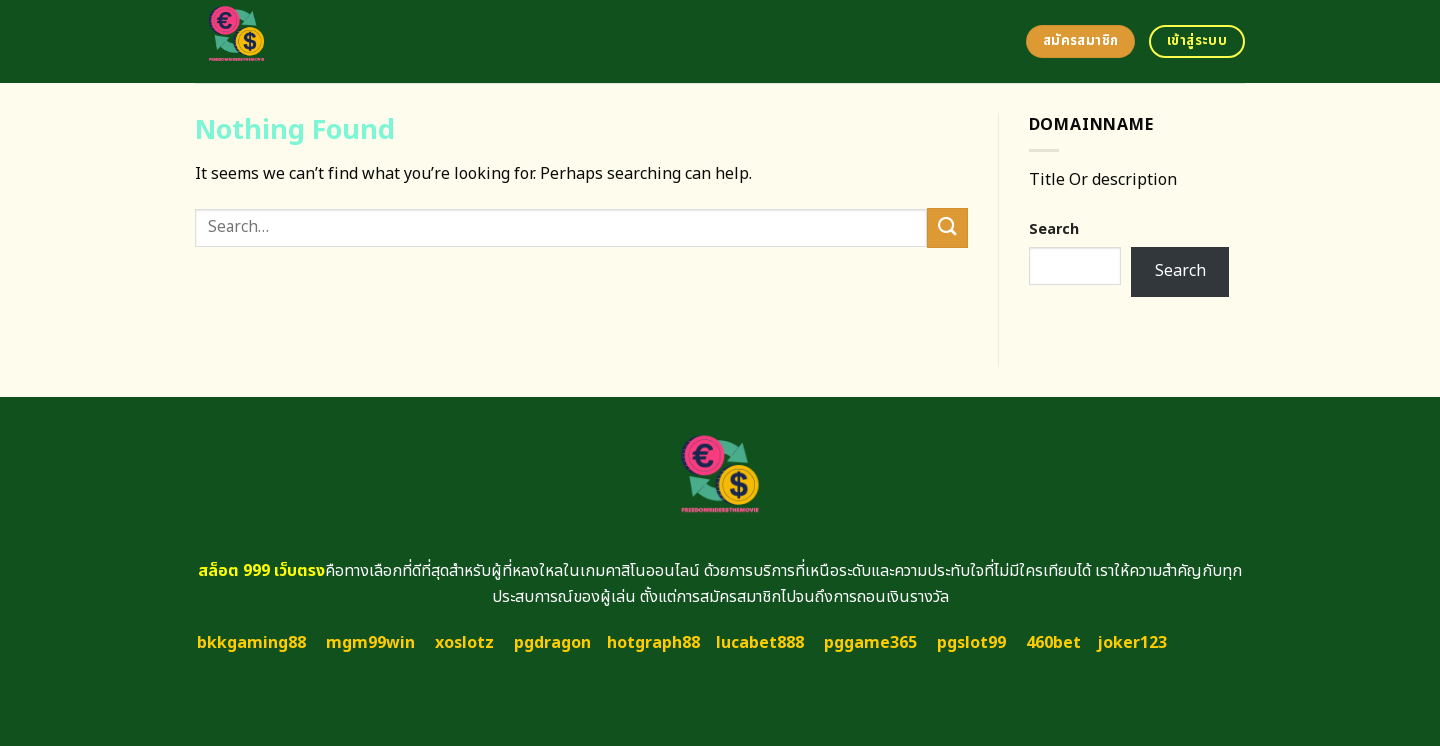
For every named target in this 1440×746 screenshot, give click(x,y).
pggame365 (870, 643)
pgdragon (552, 643)
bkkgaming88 (251, 643)
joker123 (1132, 643)
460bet (1053, 643)
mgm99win (370, 643)
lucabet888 (760, 643)
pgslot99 (971, 643)
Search (1054, 229)
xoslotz (464, 643)
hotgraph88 (653, 643)
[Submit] (947, 227)
